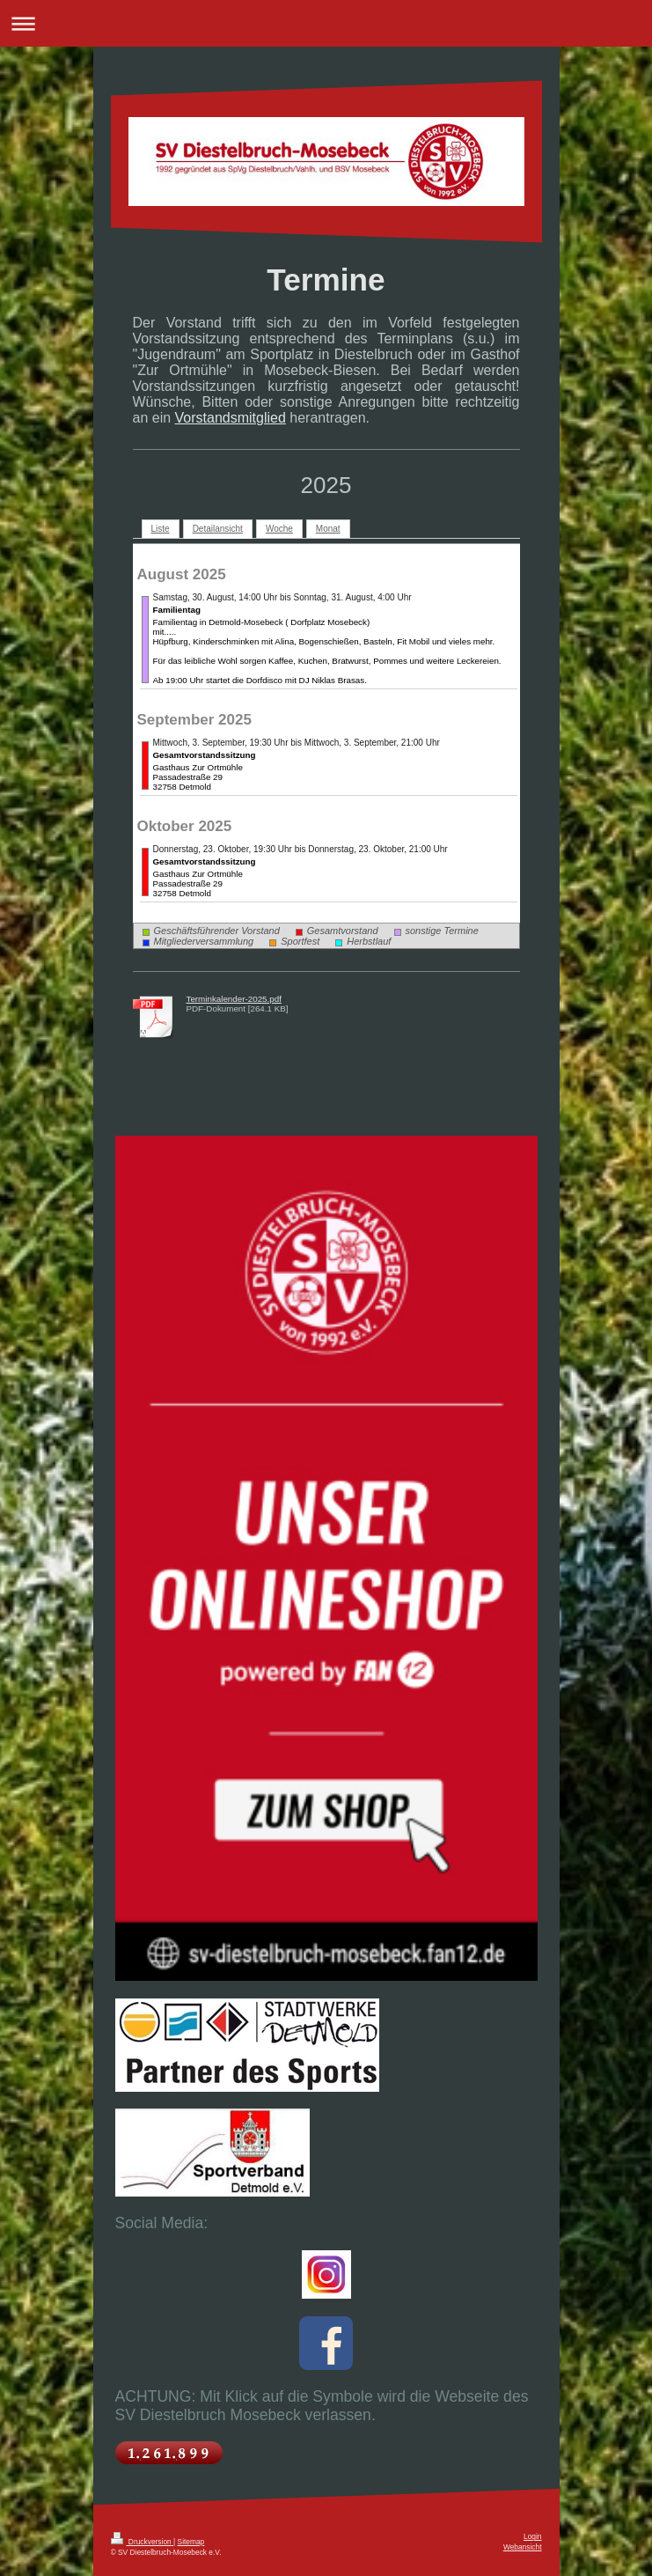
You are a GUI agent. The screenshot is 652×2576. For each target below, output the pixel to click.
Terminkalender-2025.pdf (234, 999)
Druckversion (142, 2541)
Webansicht (522, 2547)
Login (533, 2536)
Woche (279, 529)
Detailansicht (218, 529)
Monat (328, 529)
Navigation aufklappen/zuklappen (326, 23)
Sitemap (191, 2541)
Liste (160, 529)
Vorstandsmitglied (230, 417)
